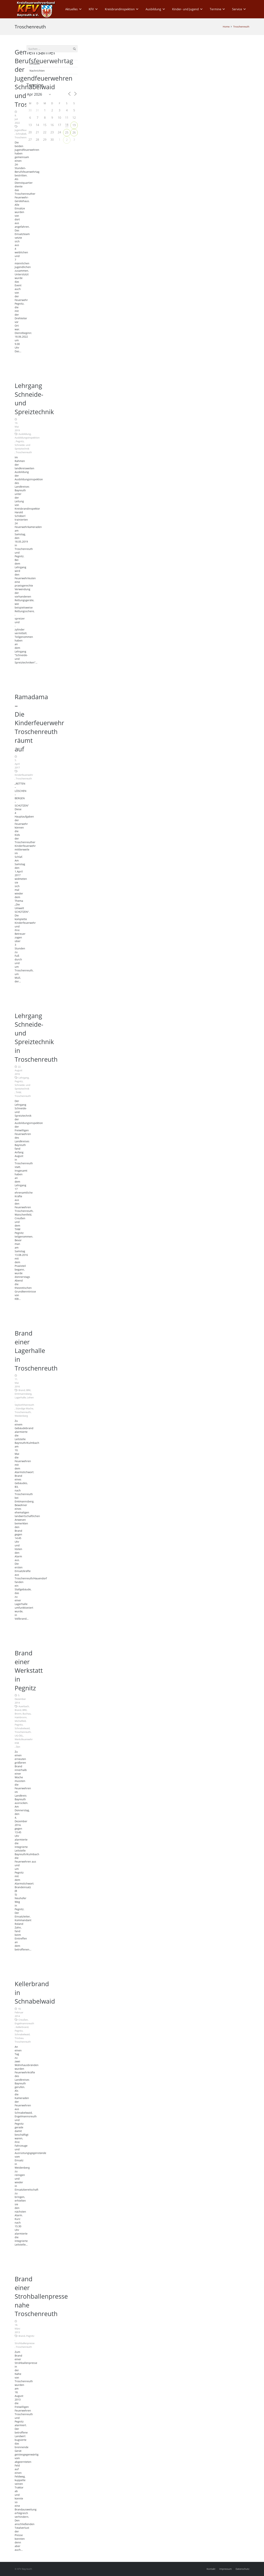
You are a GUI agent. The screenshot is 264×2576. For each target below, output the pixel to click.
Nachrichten (37, 70)
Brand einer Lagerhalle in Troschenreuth (36, 1350)
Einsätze (35, 63)
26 (74, 132)
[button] (79, 9)
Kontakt (211, 2569)
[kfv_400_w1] (35, 9)
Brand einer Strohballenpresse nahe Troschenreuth (41, 2296)
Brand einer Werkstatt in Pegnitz (29, 1670)
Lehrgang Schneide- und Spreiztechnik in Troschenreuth (36, 1037)
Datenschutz (242, 2569)
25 (66, 132)
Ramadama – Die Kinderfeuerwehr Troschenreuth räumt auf (39, 723)
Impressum (225, 2569)
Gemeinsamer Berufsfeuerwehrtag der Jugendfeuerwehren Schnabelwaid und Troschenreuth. (44, 78)
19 (74, 125)
